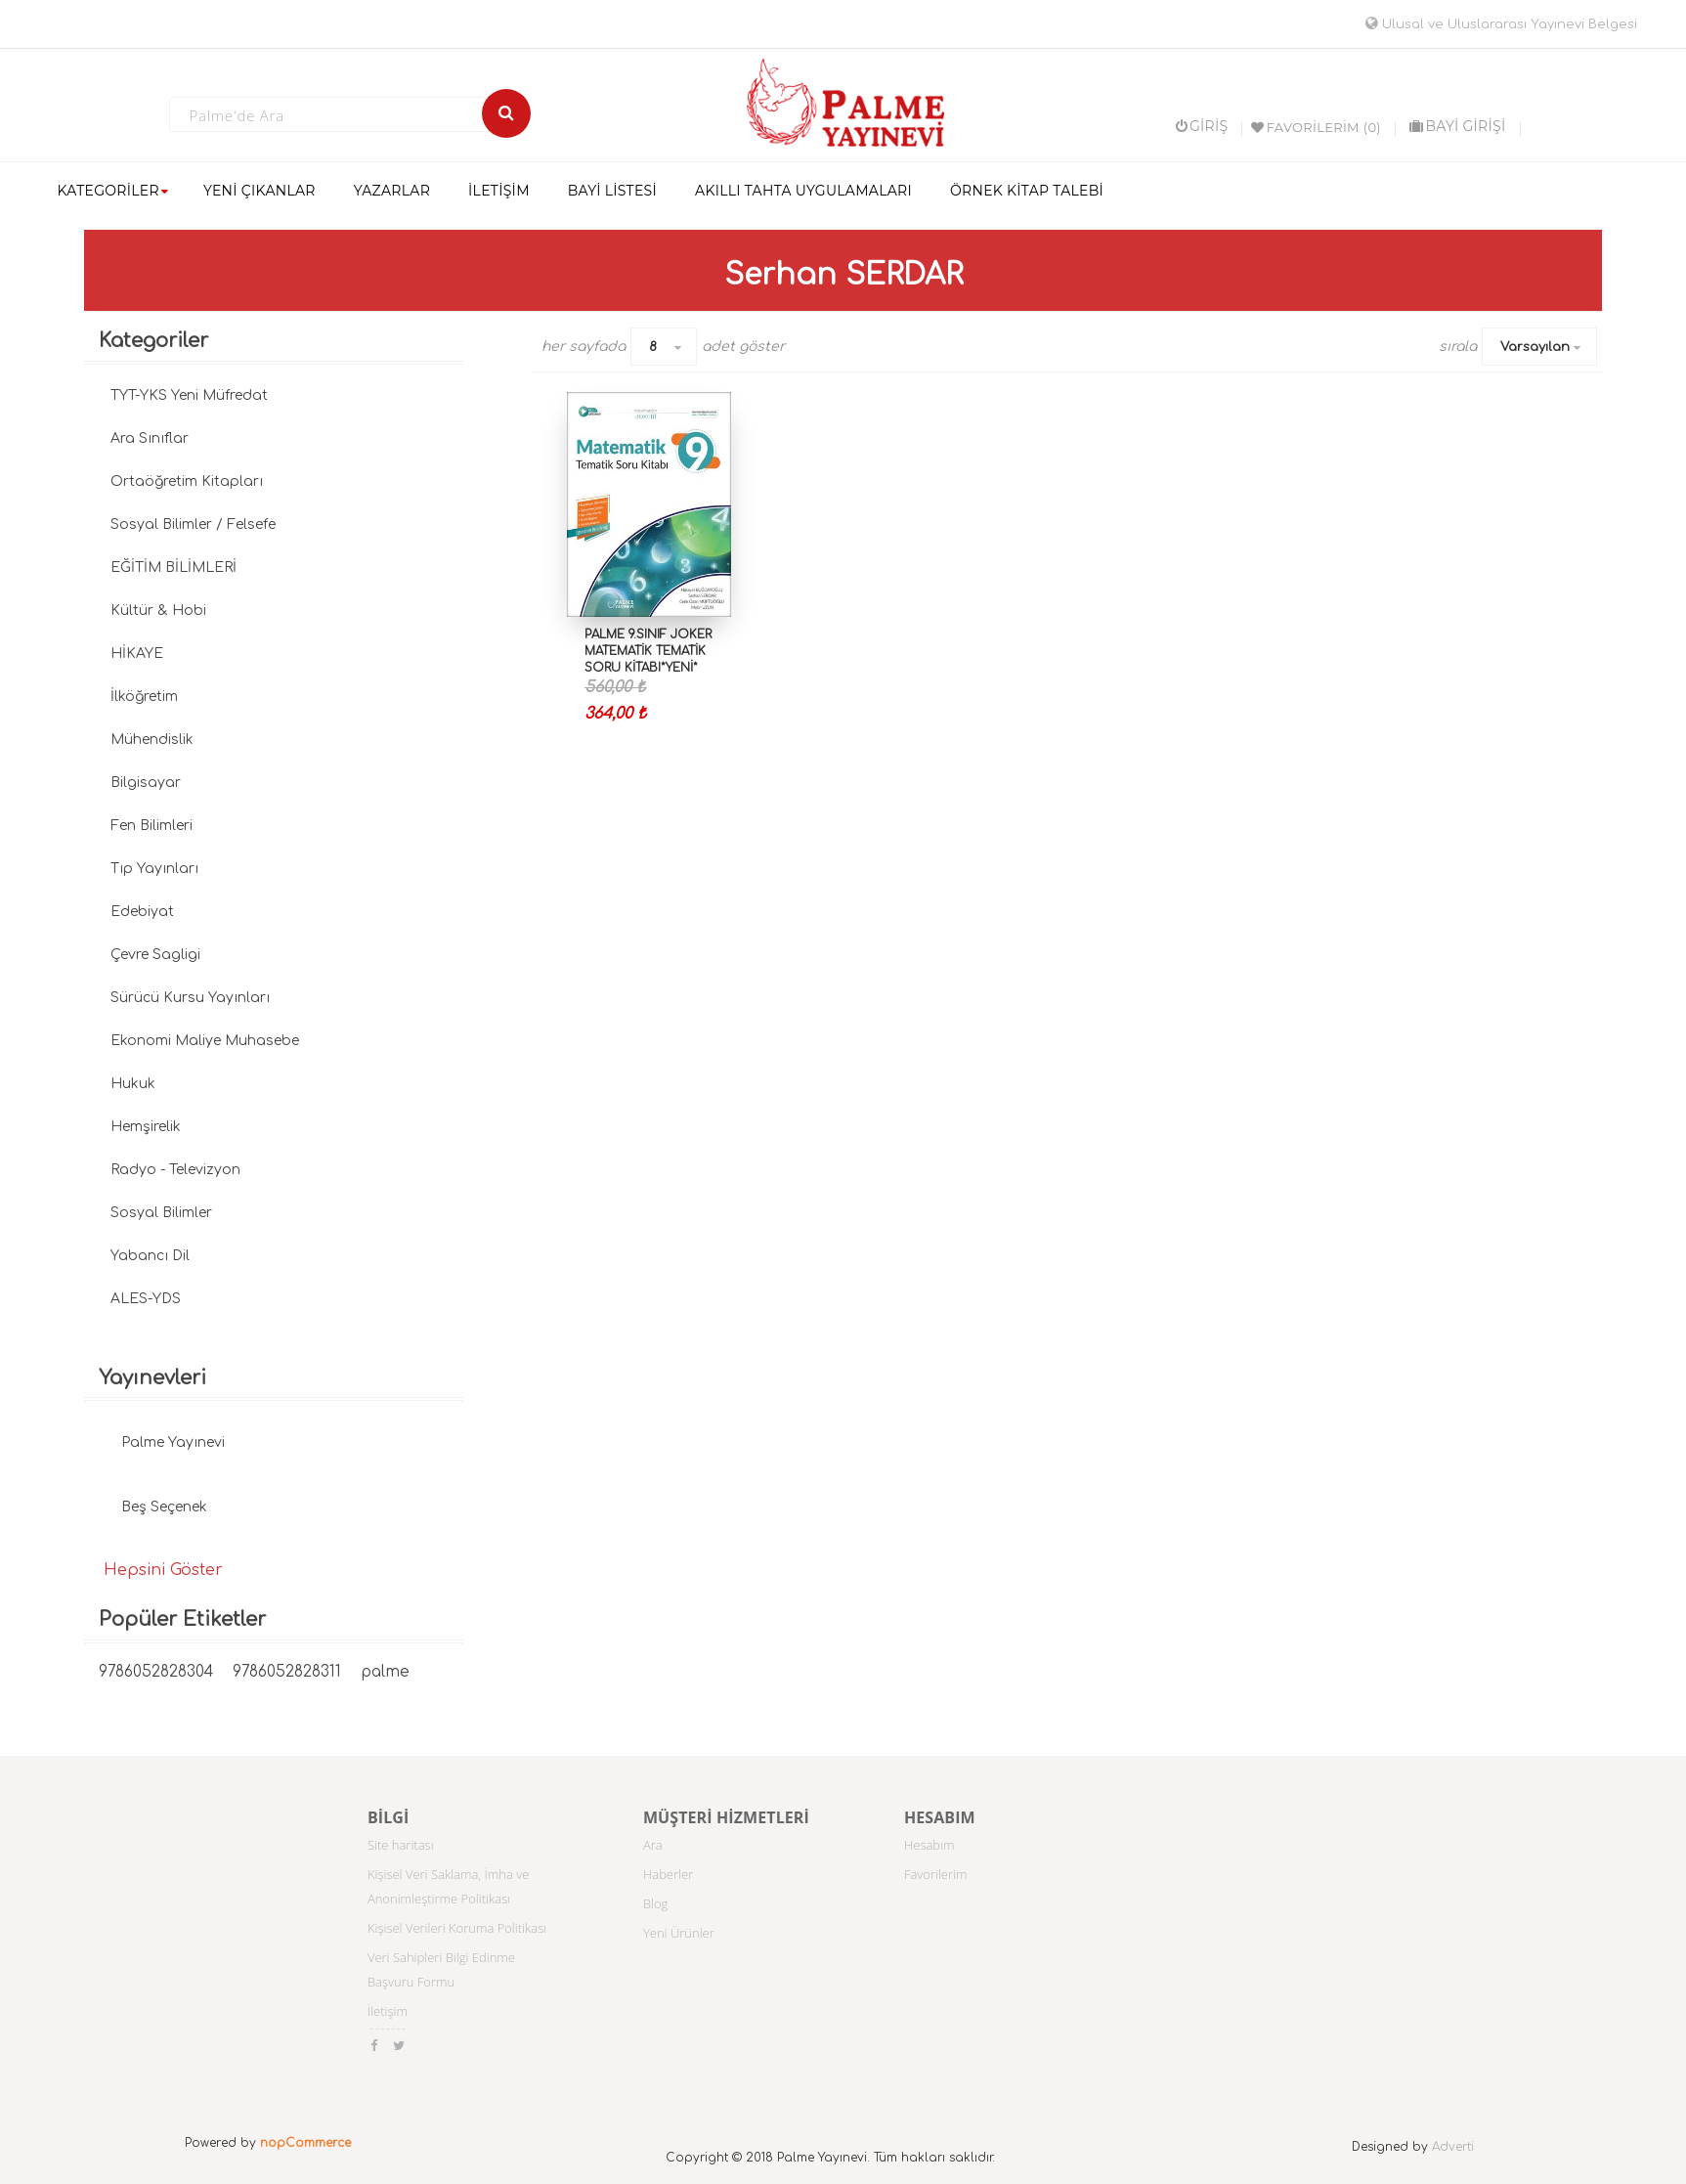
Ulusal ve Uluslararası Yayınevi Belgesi (1501, 24)
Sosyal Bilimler (161, 1212)
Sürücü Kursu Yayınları (190, 997)
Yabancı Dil (150, 1255)
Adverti (1453, 2147)
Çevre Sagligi (155, 954)
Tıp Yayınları (154, 868)
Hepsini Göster (163, 1570)
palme (385, 1672)
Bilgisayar (145, 782)
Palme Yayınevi (173, 1442)
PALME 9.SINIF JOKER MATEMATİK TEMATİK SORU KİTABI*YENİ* (648, 651)
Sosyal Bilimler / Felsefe (193, 524)
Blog (655, 1903)
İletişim (387, 2011)
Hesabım (929, 1845)
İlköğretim (144, 696)
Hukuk (132, 1083)
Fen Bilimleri (151, 825)
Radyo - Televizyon (175, 1169)
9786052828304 (156, 1672)
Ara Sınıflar (149, 438)
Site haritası (400, 1845)
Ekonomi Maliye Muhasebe (204, 1040)
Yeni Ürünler (678, 1933)
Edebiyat (142, 911)
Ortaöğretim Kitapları (186, 481)
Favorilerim (936, 1874)
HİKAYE (136, 653)
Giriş (1202, 126)
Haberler (668, 1874)
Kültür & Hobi (158, 610)
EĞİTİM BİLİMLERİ (173, 567)
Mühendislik (152, 739)
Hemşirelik (145, 1126)
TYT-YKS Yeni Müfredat (189, 395)
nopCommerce (305, 2143)
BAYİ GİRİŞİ (1457, 126)
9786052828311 (287, 1672)
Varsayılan (1535, 347)
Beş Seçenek (164, 1507)
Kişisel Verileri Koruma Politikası (456, 1928)
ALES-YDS (145, 1298)
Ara (653, 1845)
